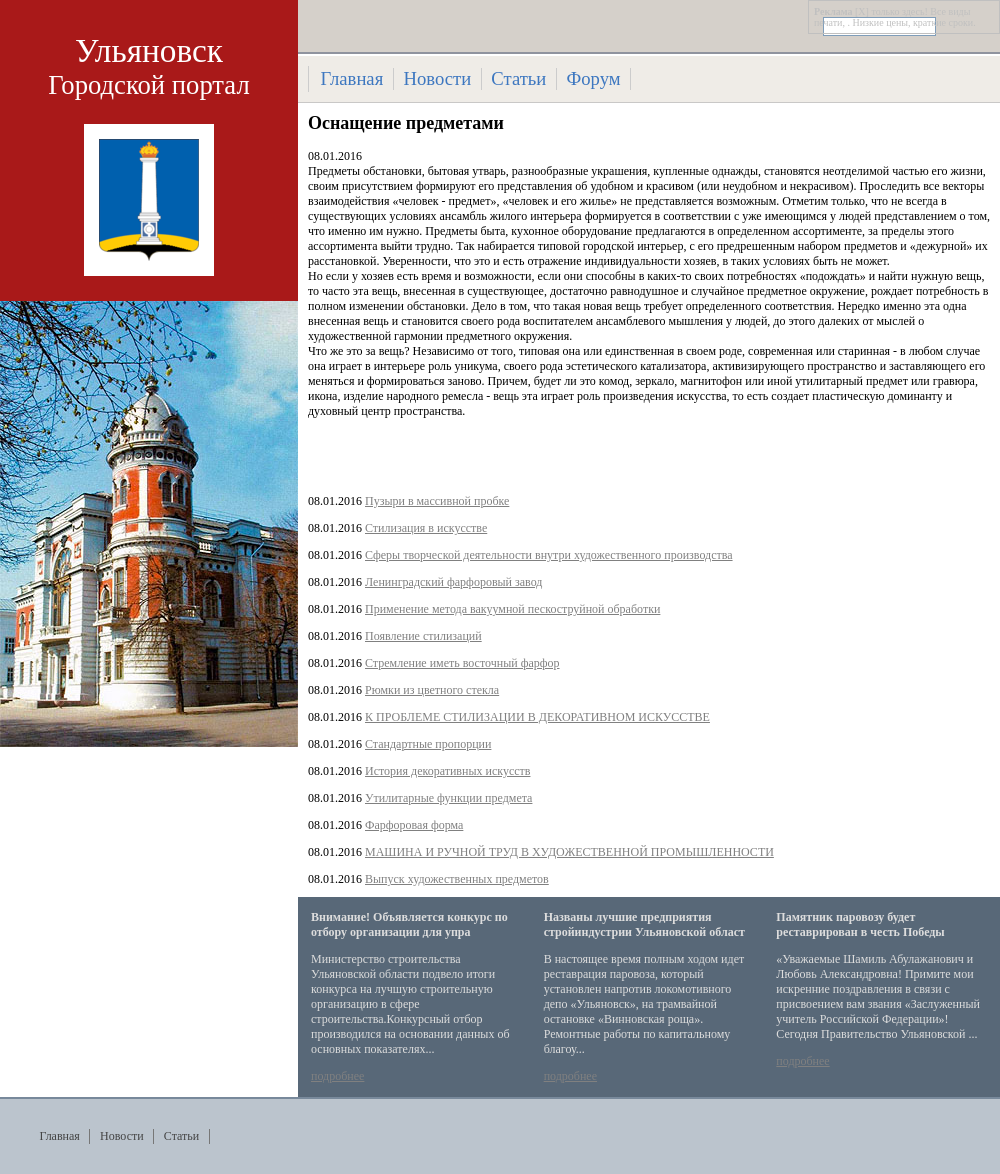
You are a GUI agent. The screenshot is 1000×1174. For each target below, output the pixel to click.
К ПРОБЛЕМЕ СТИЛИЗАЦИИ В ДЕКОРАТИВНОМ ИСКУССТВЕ (537, 717)
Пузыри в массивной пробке (437, 501)
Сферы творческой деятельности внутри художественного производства (549, 555)
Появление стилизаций (423, 636)
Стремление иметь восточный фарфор (462, 663)
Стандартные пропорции (428, 744)
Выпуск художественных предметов (457, 879)
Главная (352, 78)
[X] (862, 11)
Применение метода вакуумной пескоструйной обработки (512, 609)
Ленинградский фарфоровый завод (453, 582)
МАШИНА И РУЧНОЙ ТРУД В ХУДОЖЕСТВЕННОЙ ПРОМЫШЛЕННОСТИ (569, 852)
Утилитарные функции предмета (448, 798)
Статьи (518, 78)
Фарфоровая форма (414, 825)
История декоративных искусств (447, 771)
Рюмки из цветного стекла (432, 690)
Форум (594, 78)
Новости (437, 78)
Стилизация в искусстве (426, 528)
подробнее (337, 1076)
